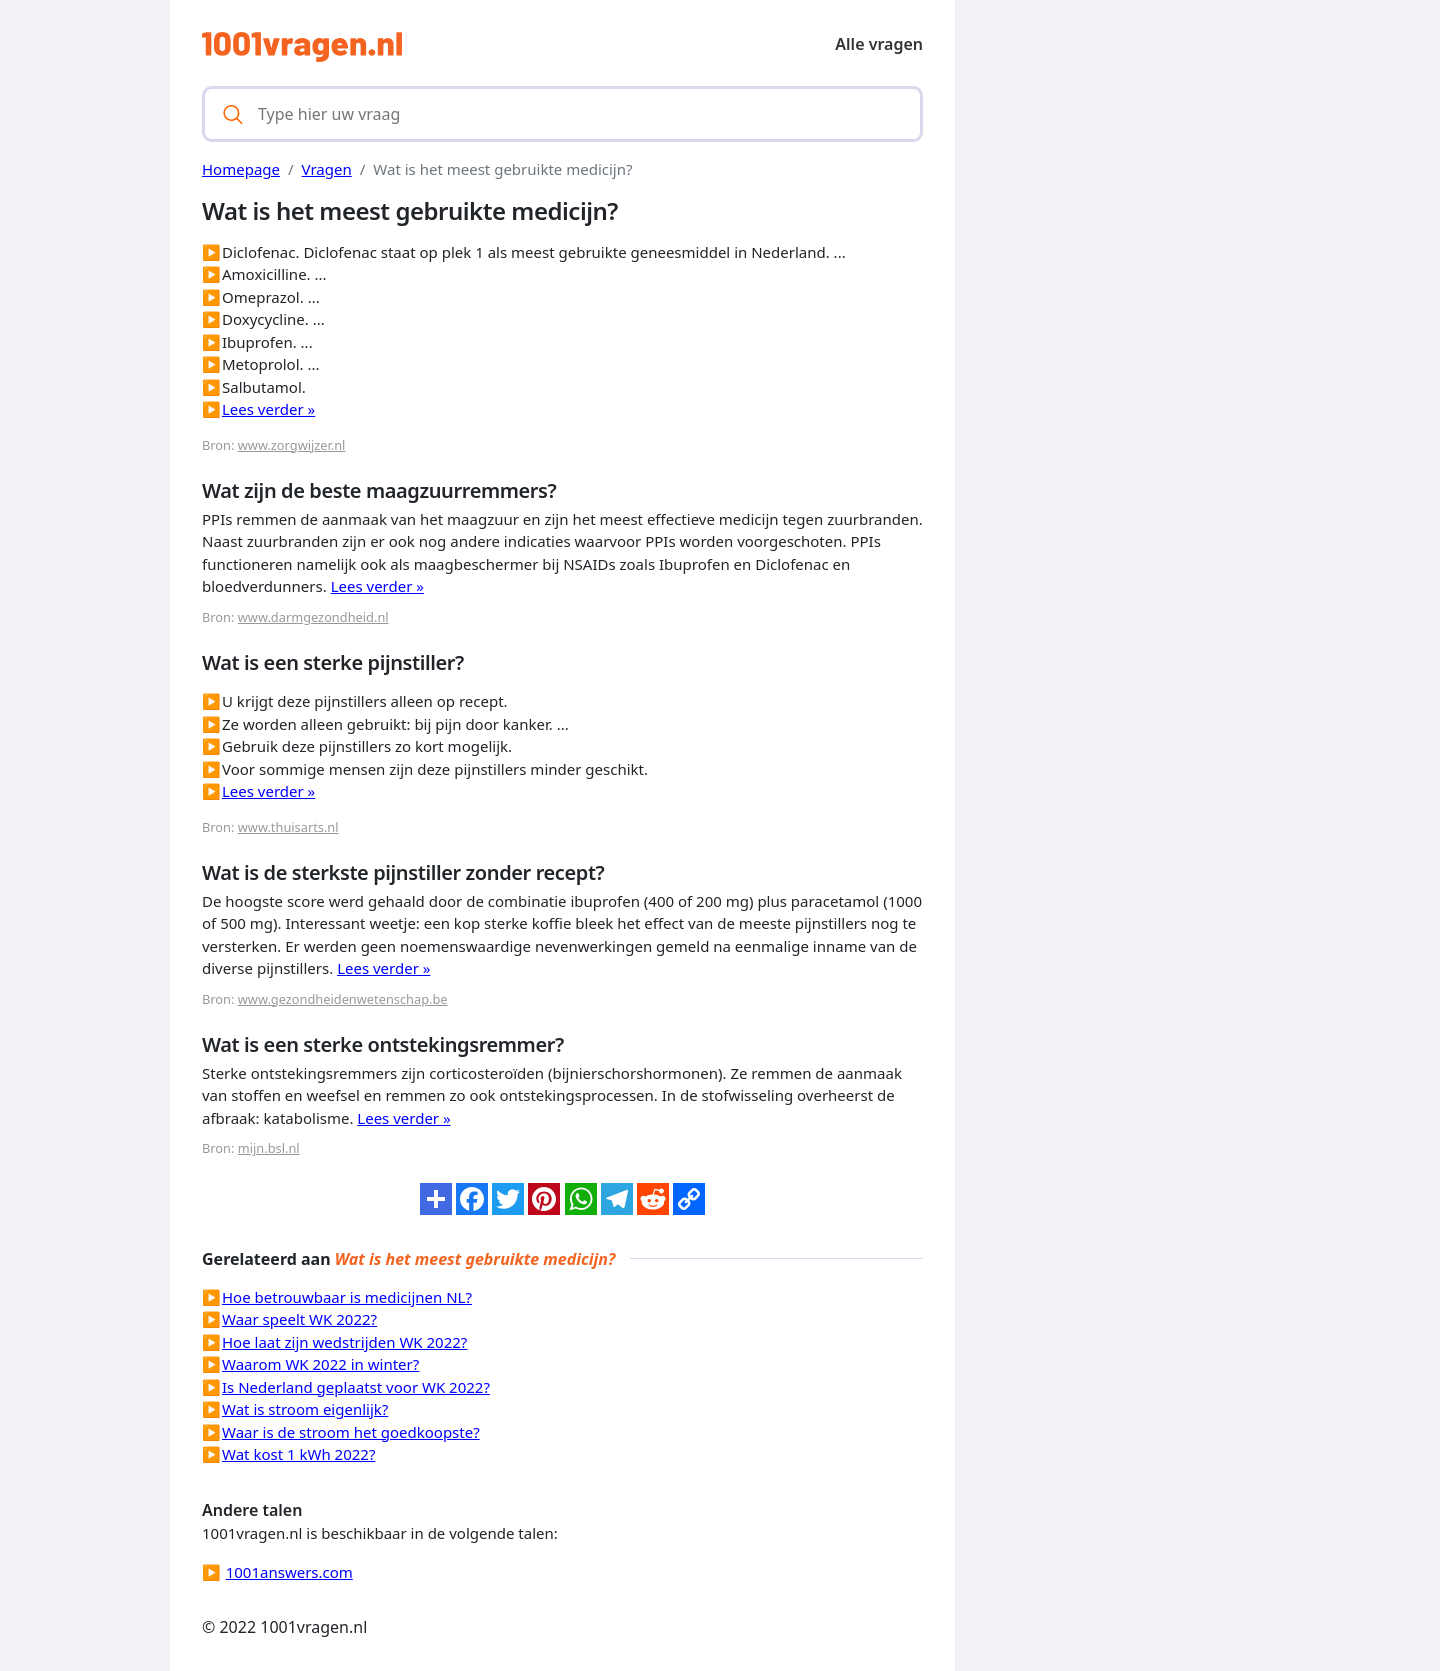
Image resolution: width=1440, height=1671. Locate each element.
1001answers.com (289, 1572)
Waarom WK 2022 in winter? (320, 1364)
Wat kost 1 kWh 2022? (298, 1454)
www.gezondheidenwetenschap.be (343, 999)
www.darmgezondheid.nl (313, 617)
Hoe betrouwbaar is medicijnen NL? (347, 1297)
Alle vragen (879, 44)
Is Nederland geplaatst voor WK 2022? (356, 1387)
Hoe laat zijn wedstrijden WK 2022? (344, 1342)
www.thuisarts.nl (288, 827)
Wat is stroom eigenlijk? (305, 1409)
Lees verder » (268, 409)
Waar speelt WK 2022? (299, 1319)
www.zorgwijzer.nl (292, 445)
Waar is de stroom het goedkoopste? (351, 1432)
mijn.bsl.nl (269, 1148)
